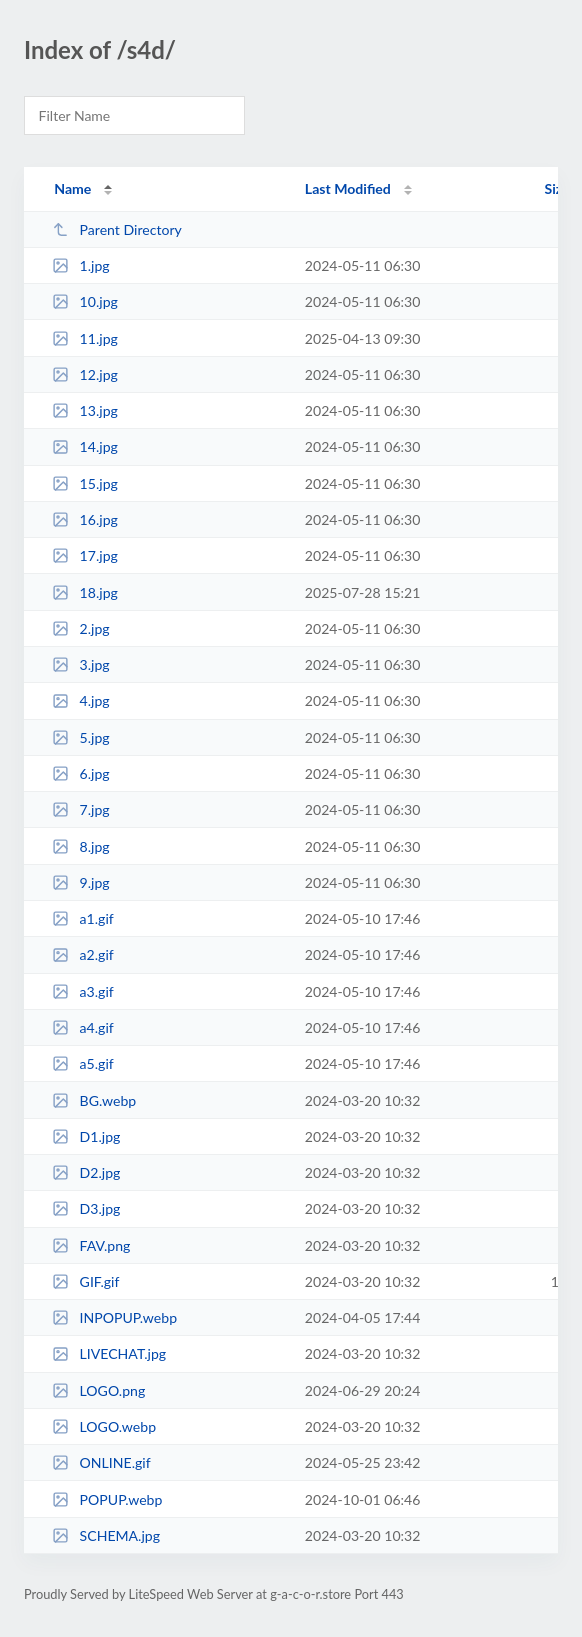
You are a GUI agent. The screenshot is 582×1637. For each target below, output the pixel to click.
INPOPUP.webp (114, 1317)
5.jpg (81, 737)
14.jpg (85, 446)
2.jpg (81, 628)
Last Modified (348, 188)
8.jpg (81, 846)
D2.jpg (86, 1172)
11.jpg (85, 338)
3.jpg (81, 664)
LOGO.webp (104, 1426)
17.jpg (85, 555)
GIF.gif (85, 1281)
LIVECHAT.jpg (109, 1353)
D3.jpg (86, 1208)
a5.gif (83, 1063)
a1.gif (83, 918)
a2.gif (83, 954)
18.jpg (85, 592)
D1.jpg (86, 1136)
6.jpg (81, 773)
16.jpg (85, 519)
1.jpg (81, 265)
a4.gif (83, 1027)
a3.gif (83, 991)
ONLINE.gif (101, 1462)
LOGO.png (98, 1390)
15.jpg (85, 483)
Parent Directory (117, 229)
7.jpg (81, 809)
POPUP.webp (107, 1499)
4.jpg (81, 700)
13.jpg (85, 410)
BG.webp (94, 1100)
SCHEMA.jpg (106, 1535)
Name (72, 188)
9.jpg (81, 882)
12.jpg (85, 374)
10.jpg (85, 301)
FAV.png (91, 1245)
